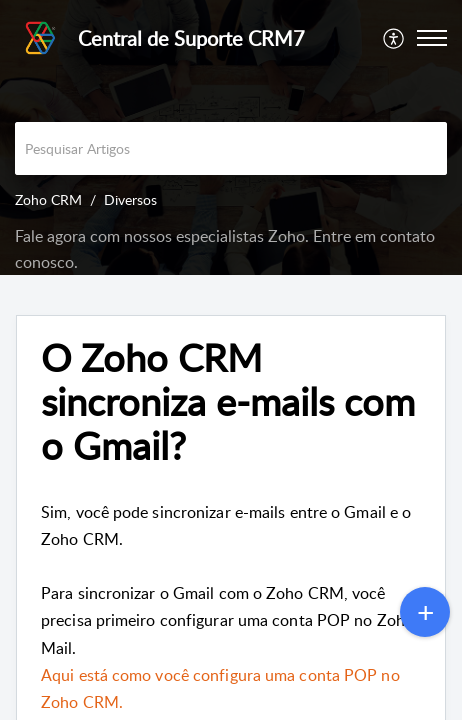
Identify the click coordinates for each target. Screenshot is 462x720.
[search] (231, 148)
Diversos (130, 199)
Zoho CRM (48, 199)
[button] (394, 38)
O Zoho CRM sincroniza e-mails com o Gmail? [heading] (228, 401)
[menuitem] (394, 38)
